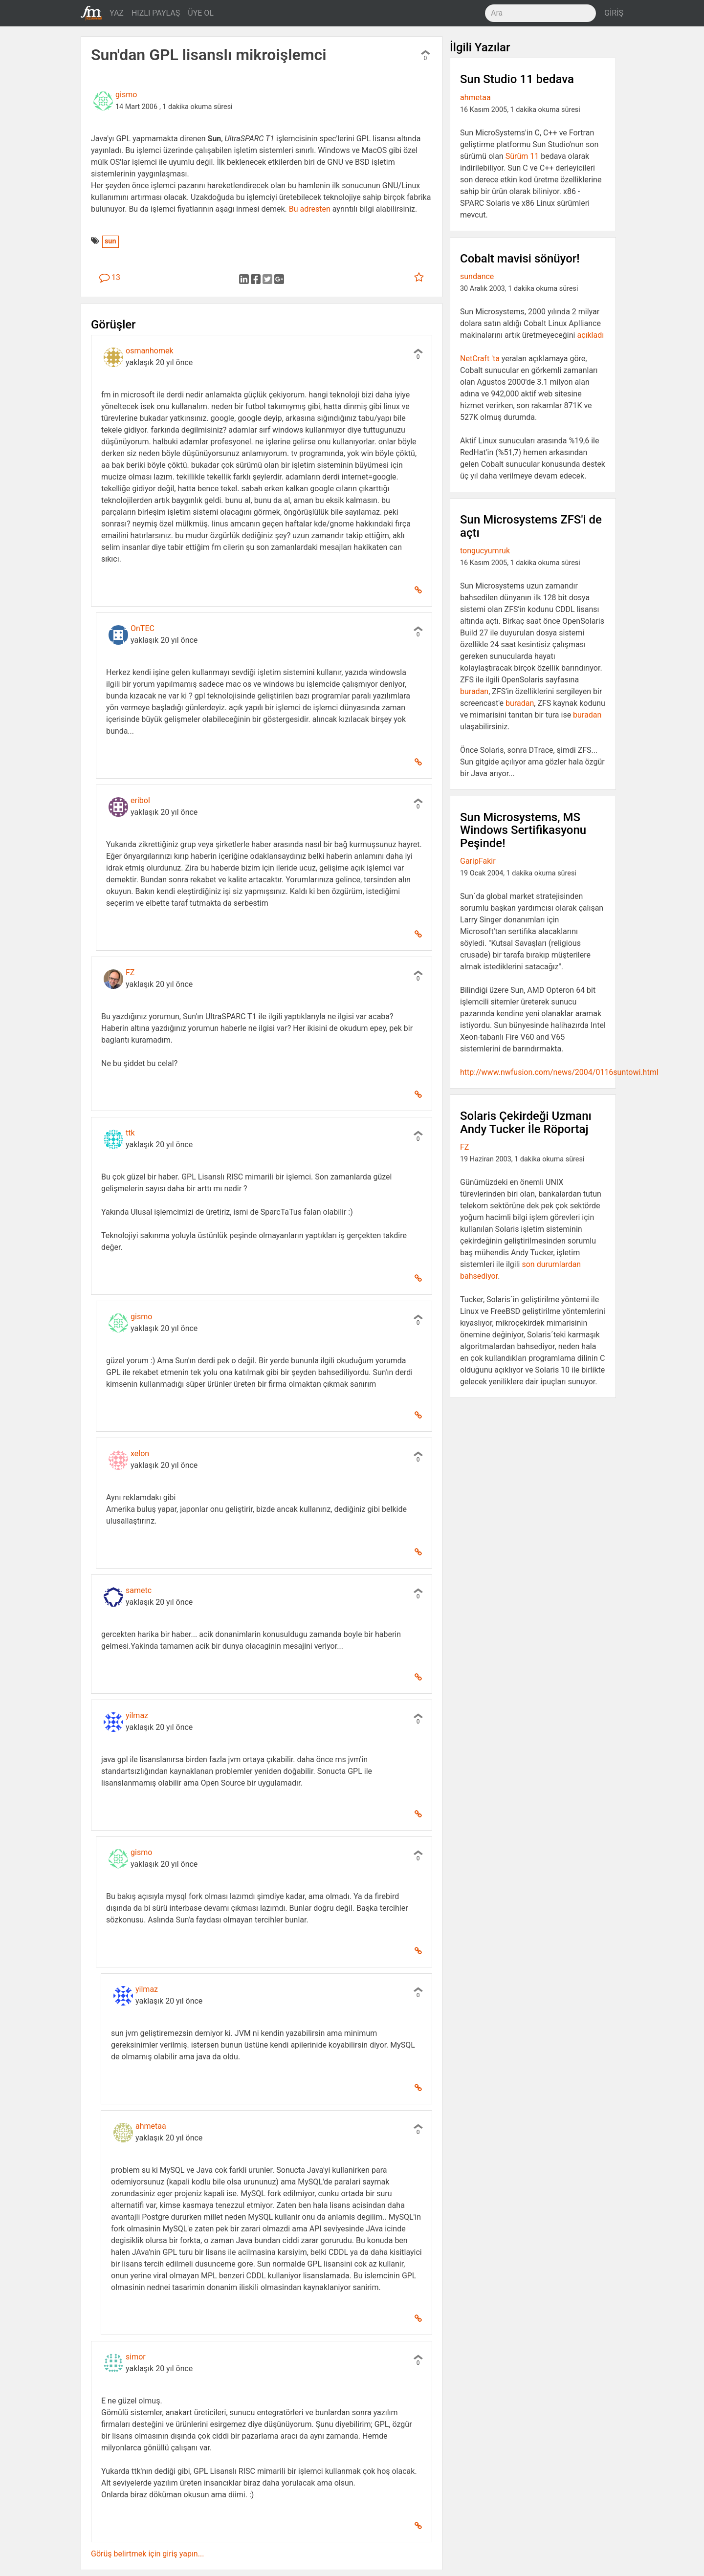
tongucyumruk (485, 550)
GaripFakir (478, 861)
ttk (130, 1132)
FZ (130, 972)
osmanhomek (150, 350)
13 (109, 277)
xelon (140, 1453)
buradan (474, 691)
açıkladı (590, 335)
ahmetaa (150, 2126)
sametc (139, 1590)
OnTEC (142, 628)
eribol (140, 800)
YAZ (117, 13)
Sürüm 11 (522, 156)
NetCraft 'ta (480, 358)
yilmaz (137, 1715)
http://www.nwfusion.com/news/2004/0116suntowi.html (559, 1072)
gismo (126, 94)
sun (110, 241)
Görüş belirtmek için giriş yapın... (147, 2553)
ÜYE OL (201, 13)
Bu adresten (309, 209)
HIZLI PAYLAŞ (156, 13)
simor (136, 2356)
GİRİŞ (613, 13)
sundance (477, 276)
